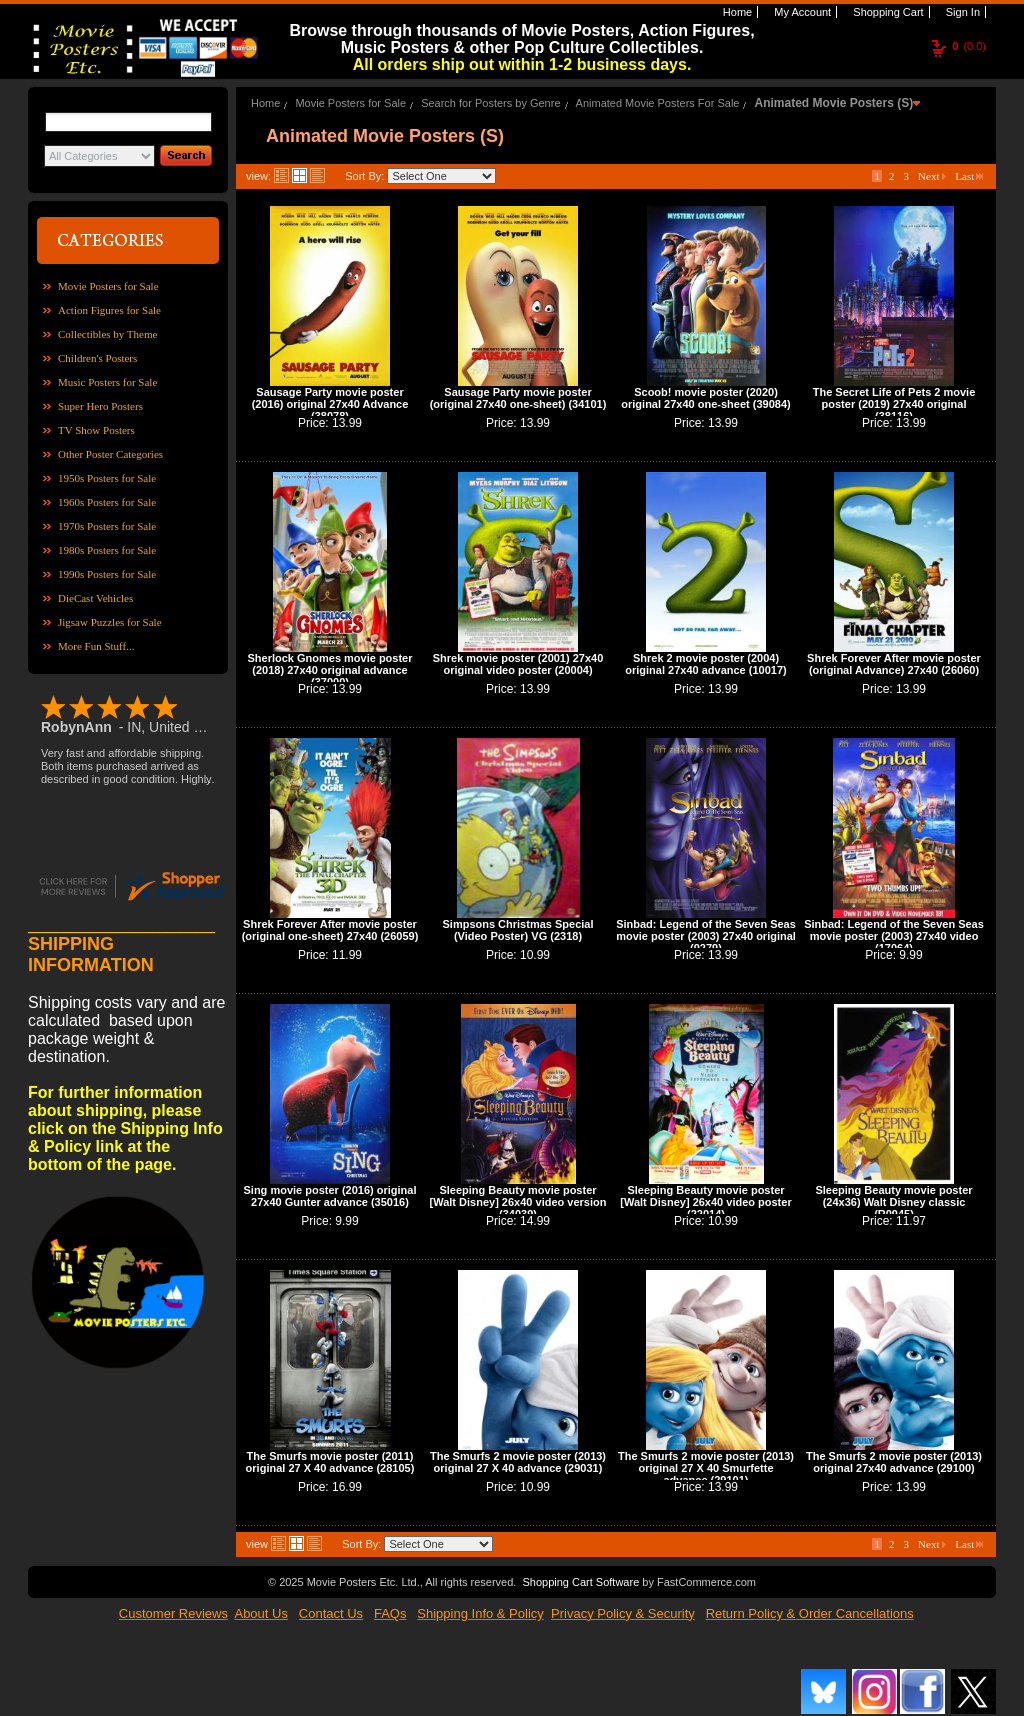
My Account (801, 12)
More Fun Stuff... (96, 646)
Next (932, 176)
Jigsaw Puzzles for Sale (110, 622)
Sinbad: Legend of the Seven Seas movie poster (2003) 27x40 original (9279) (706, 936)
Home (736, 12)
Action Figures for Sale (109, 310)
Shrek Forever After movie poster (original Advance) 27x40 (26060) (894, 664)
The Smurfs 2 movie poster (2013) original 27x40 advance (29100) (894, 1462)
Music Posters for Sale (107, 382)
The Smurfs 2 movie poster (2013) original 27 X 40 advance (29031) (518, 1462)
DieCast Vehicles (95, 598)
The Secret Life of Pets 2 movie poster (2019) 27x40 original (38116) (894, 404)
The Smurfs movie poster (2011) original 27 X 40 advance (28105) (330, 1462)
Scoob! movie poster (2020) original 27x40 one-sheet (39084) (705, 398)
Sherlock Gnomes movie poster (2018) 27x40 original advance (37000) (329, 670)
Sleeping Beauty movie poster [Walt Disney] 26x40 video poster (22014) (705, 1202)
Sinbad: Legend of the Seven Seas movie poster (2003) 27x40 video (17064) (894, 936)
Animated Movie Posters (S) (834, 103)
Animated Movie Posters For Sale (658, 103)
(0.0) (969, 46)
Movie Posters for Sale (108, 286)
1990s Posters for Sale (107, 574)
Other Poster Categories (110, 454)
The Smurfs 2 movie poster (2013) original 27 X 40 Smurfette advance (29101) (706, 1468)
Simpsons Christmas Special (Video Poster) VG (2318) (518, 930)
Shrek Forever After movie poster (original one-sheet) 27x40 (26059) (330, 930)
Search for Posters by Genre (490, 103)
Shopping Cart (886, 12)
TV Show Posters (96, 430)
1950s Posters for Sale (107, 478)
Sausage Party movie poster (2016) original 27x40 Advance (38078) (330, 404)
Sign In (961, 12)
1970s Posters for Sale (107, 526)
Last (969, 176)
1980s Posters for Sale (107, 550)
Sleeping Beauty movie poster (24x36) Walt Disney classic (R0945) (893, 1202)
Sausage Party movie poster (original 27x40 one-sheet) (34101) (518, 398)
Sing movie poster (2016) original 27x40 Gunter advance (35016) (330, 1196)
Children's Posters (97, 358)
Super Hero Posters (100, 406)
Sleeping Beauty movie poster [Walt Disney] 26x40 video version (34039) (518, 1202)
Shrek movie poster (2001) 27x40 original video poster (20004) (518, 664)
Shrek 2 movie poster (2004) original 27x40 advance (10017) (705, 664)
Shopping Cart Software (580, 1582)
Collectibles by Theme (107, 334)
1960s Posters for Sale (107, 502)
